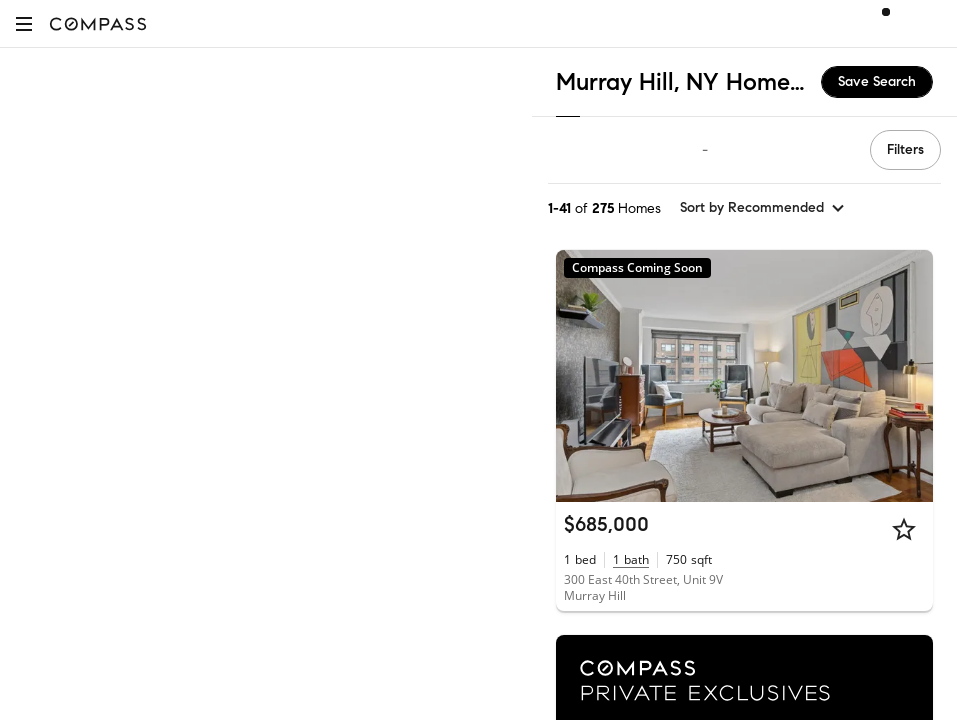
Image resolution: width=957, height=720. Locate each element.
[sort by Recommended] (763, 208)
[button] (24, 23)
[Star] (904, 529)
